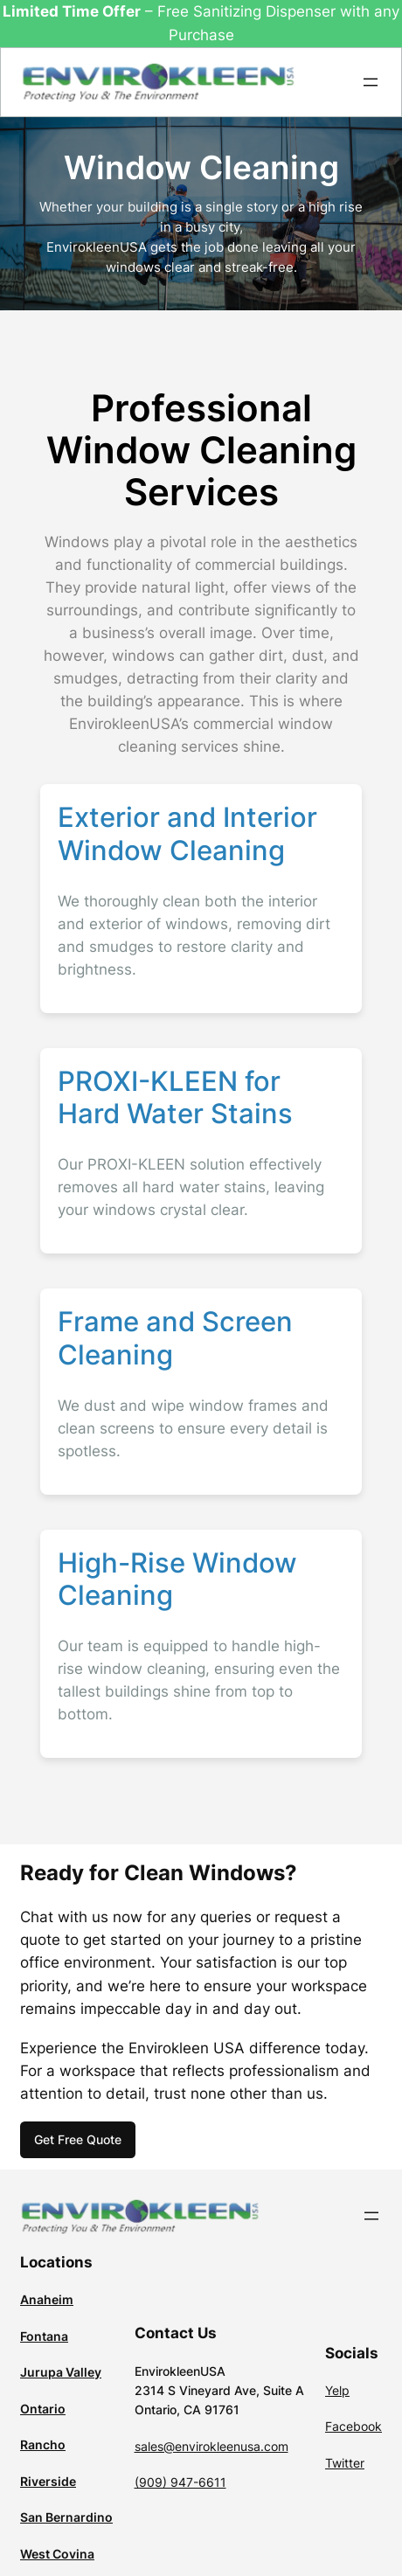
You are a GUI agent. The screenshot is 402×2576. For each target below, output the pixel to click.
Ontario (43, 2408)
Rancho (43, 2444)
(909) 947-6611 (180, 2482)
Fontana (44, 2336)
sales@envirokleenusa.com (211, 2446)
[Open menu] (370, 82)
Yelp (337, 2390)
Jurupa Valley (60, 2371)
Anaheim (46, 2299)
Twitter (344, 2462)
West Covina (57, 2553)
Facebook (353, 2426)
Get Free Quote (77, 2139)
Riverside (48, 2481)
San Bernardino (66, 2517)
